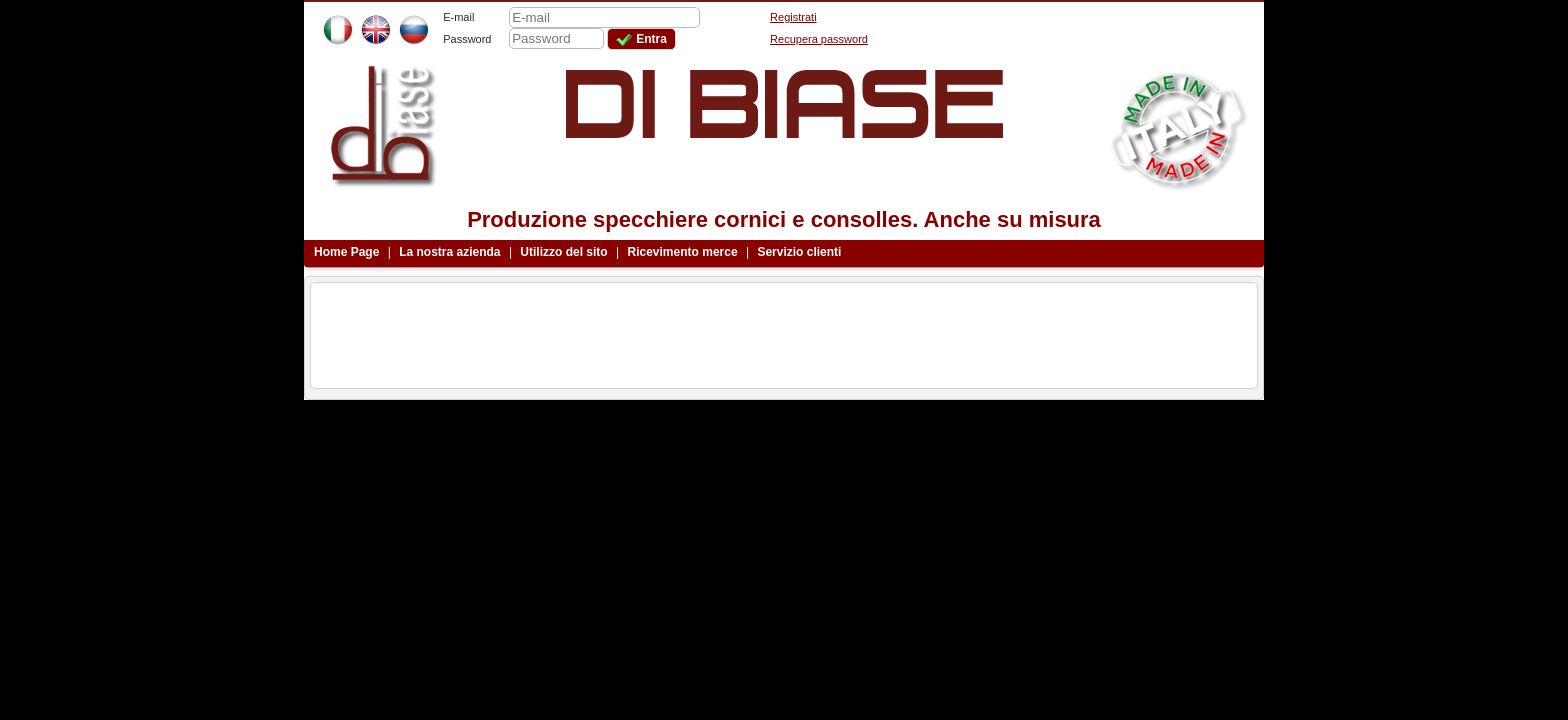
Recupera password (819, 39)
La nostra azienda (449, 252)
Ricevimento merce (683, 252)
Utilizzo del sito (563, 252)
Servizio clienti (799, 252)
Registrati (793, 17)
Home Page (346, 252)
